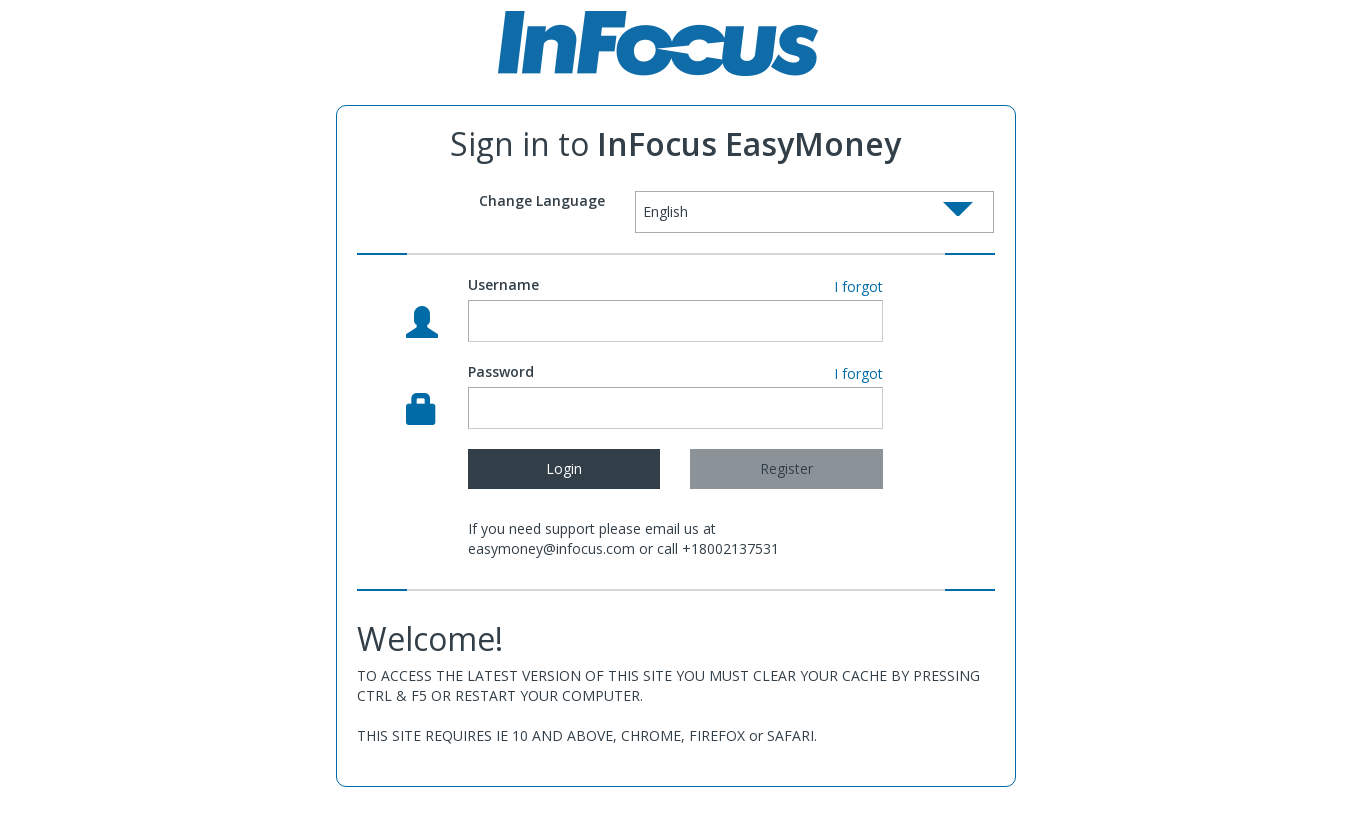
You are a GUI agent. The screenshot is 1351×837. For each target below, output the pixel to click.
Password (501, 371)
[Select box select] (815, 212)
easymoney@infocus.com (551, 548)
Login (564, 468)
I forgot (858, 286)
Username (503, 284)
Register (786, 468)
